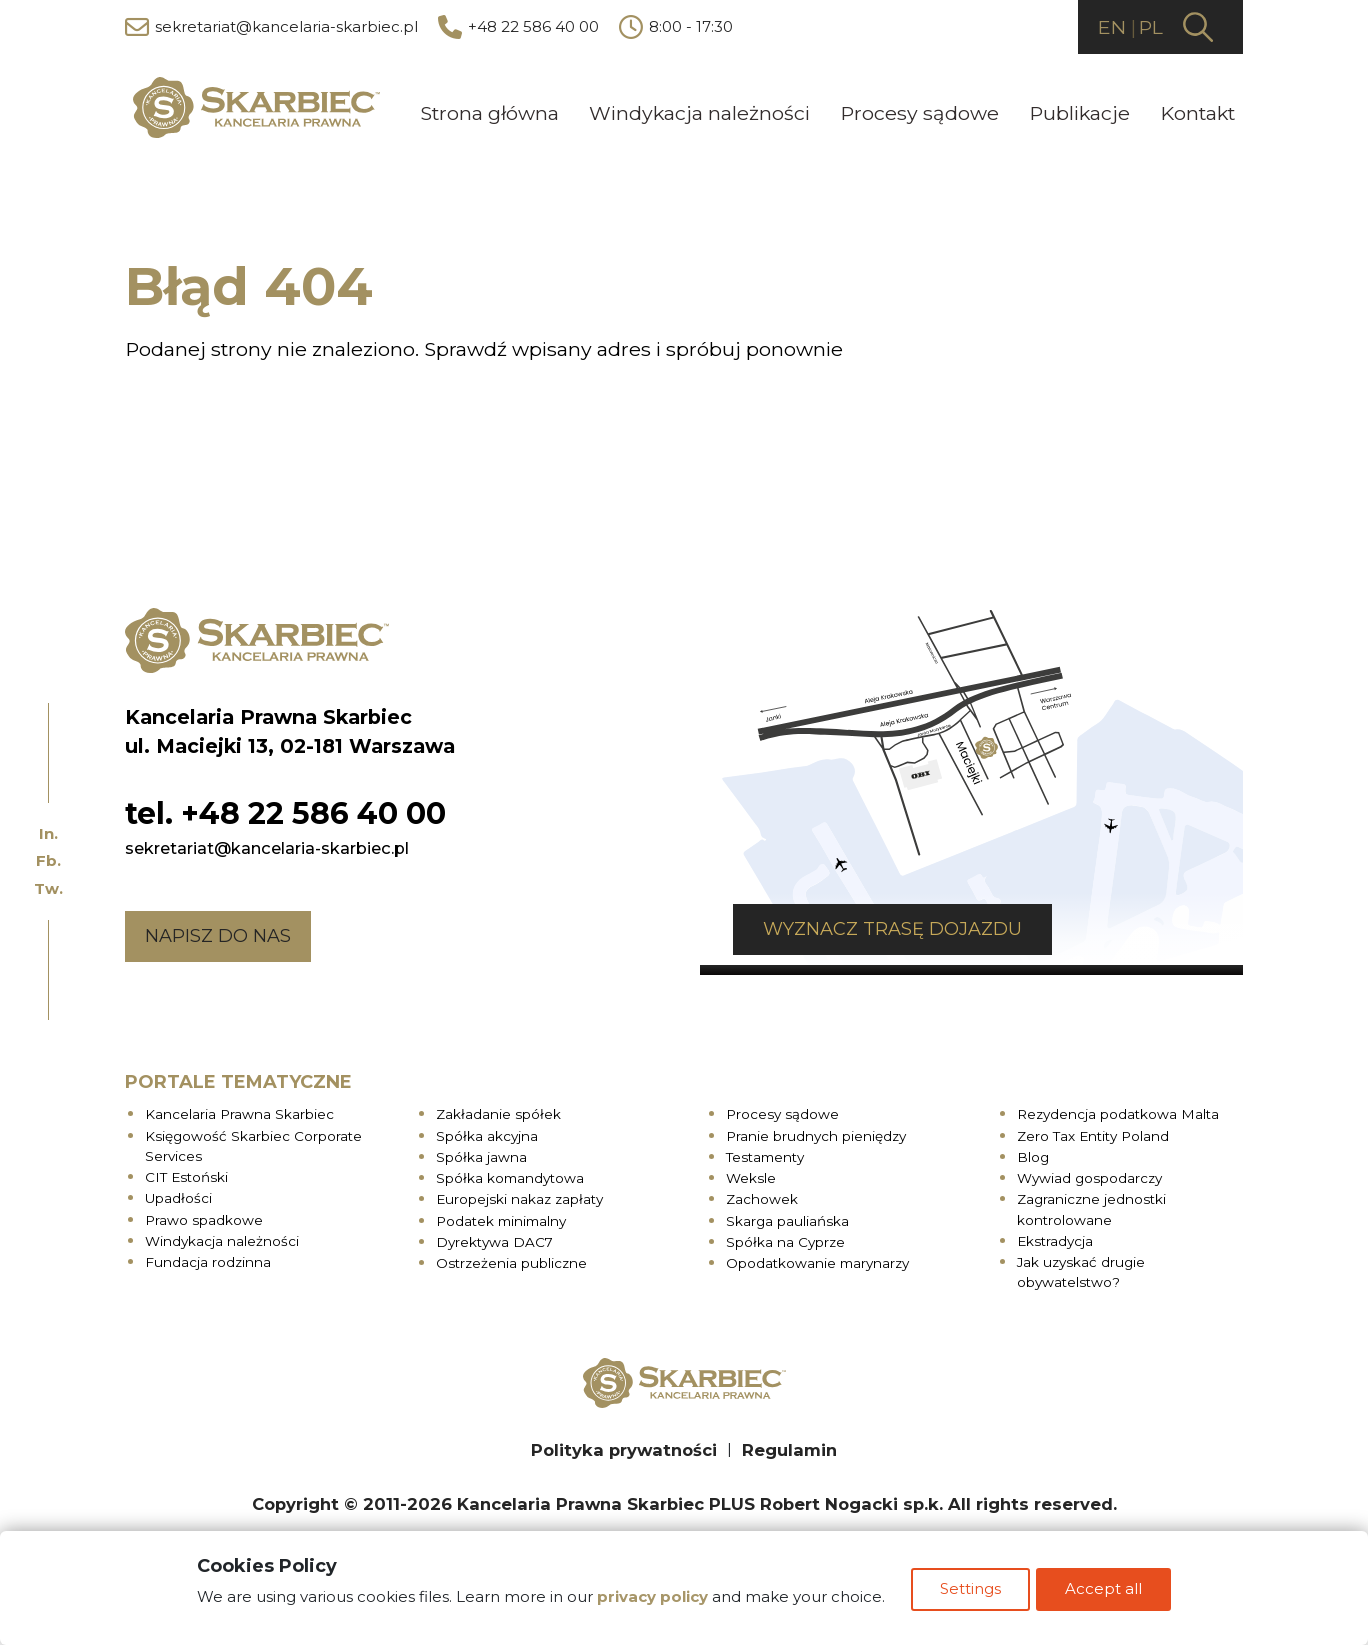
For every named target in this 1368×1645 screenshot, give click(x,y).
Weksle (751, 1176)
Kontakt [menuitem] (1197, 112)
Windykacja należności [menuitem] (699, 112)
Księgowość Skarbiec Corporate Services (253, 1143)
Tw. (48, 888)
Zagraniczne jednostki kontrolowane (1091, 1207)
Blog (1033, 1154)
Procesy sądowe (782, 1112)
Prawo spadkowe (204, 1217)
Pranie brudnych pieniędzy (816, 1133)
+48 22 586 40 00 (518, 28)
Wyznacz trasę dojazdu (859, 926)
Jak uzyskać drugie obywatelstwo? (1081, 1270)
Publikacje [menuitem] (1079, 112)
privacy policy (648, 1600)
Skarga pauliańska (787, 1218)
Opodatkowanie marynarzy (817, 1261)
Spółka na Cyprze (785, 1239)
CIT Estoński (186, 1175)
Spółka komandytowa (510, 1176)
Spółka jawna (481, 1154)
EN (1106, 27)
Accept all (1107, 1593)
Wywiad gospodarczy (1089, 1176)
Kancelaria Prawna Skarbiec (239, 1112)
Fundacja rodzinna (208, 1260)
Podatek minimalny (501, 1218)
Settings (970, 1593)
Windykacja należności (222, 1238)
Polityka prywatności (624, 1447)
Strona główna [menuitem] (489, 112)
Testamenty (765, 1154)
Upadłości (178, 1196)
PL (1149, 27)
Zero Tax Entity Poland (1093, 1133)
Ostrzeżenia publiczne (511, 1261)
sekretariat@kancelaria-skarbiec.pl (271, 28)
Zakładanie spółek (498, 1112)
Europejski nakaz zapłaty (519, 1197)
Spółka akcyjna (487, 1133)
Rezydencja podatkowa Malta (1118, 1112)
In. (48, 833)
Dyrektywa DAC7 (494, 1239)
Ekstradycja (1055, 1238)
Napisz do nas (218, 933)
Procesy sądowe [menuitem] (919, 112)
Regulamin (789, 1447)
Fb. (48, 860)
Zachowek (762, 1197)
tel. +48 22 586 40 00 (285, 810)
